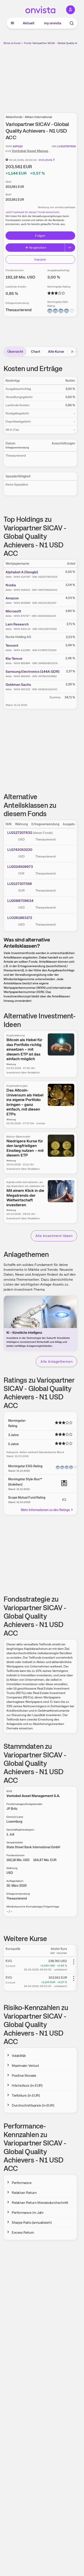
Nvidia (11, 585)
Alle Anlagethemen (56, 1361)
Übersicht (15, 351)
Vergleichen (35, 248)
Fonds (27, 43)
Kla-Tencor (14, 658)
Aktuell (28, 23)
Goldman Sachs (18, 684)
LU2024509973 (20, 866)
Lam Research (17, 624)
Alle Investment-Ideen (54, 1235)
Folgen (40, 236)
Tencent (12, 645)
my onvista (52, 23)
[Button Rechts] (70, 247)
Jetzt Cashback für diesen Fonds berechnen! (32, 212)
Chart (35, 351)
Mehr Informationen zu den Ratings (47, 1510)
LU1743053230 (19, 849)
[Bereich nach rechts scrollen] (72, 351)
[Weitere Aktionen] (74, 1962)
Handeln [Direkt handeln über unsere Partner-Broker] (40, 259)
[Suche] (71, 23)
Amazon (12, 598)
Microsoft (13, 611)
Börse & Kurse (12, 43)
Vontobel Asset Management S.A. (38, 151)
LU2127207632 (19, 832)
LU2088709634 (20, 900)
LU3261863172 (19, 917)
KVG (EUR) (47, 160)
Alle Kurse (56, 351)
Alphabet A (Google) (22, 572)
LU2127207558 (19, 883)
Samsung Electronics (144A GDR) (32, 671)
